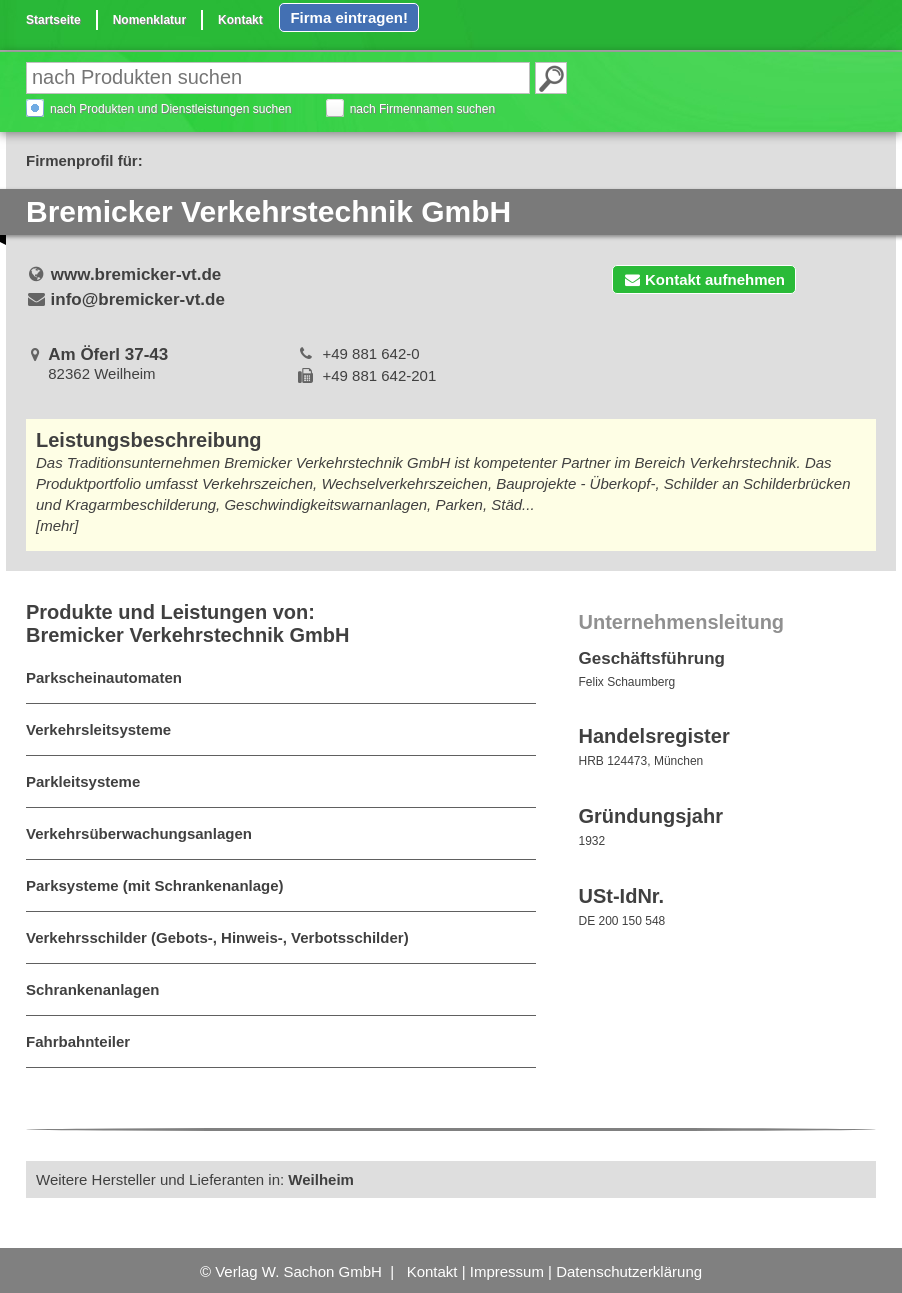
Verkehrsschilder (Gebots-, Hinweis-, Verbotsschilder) (217, 935)
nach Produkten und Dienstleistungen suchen (171, 107)
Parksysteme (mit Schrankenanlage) (155, 883)
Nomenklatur (149, 20)
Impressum (507, 1269)
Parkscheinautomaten (104, 675)
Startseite (53, 20)
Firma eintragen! (349, 17)
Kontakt (240, 20)
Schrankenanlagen (92, 987)
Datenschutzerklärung (629, 1269)
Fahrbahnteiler (78, 1039)
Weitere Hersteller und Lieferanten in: (195, 1177)
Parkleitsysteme (83, 779)
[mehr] (57, 523)
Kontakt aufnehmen (704, 277)
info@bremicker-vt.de (138, 297)
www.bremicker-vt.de (136, 272)
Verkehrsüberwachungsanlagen (139, 831)
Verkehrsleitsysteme (98, 727)
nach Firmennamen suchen (422, 107)
